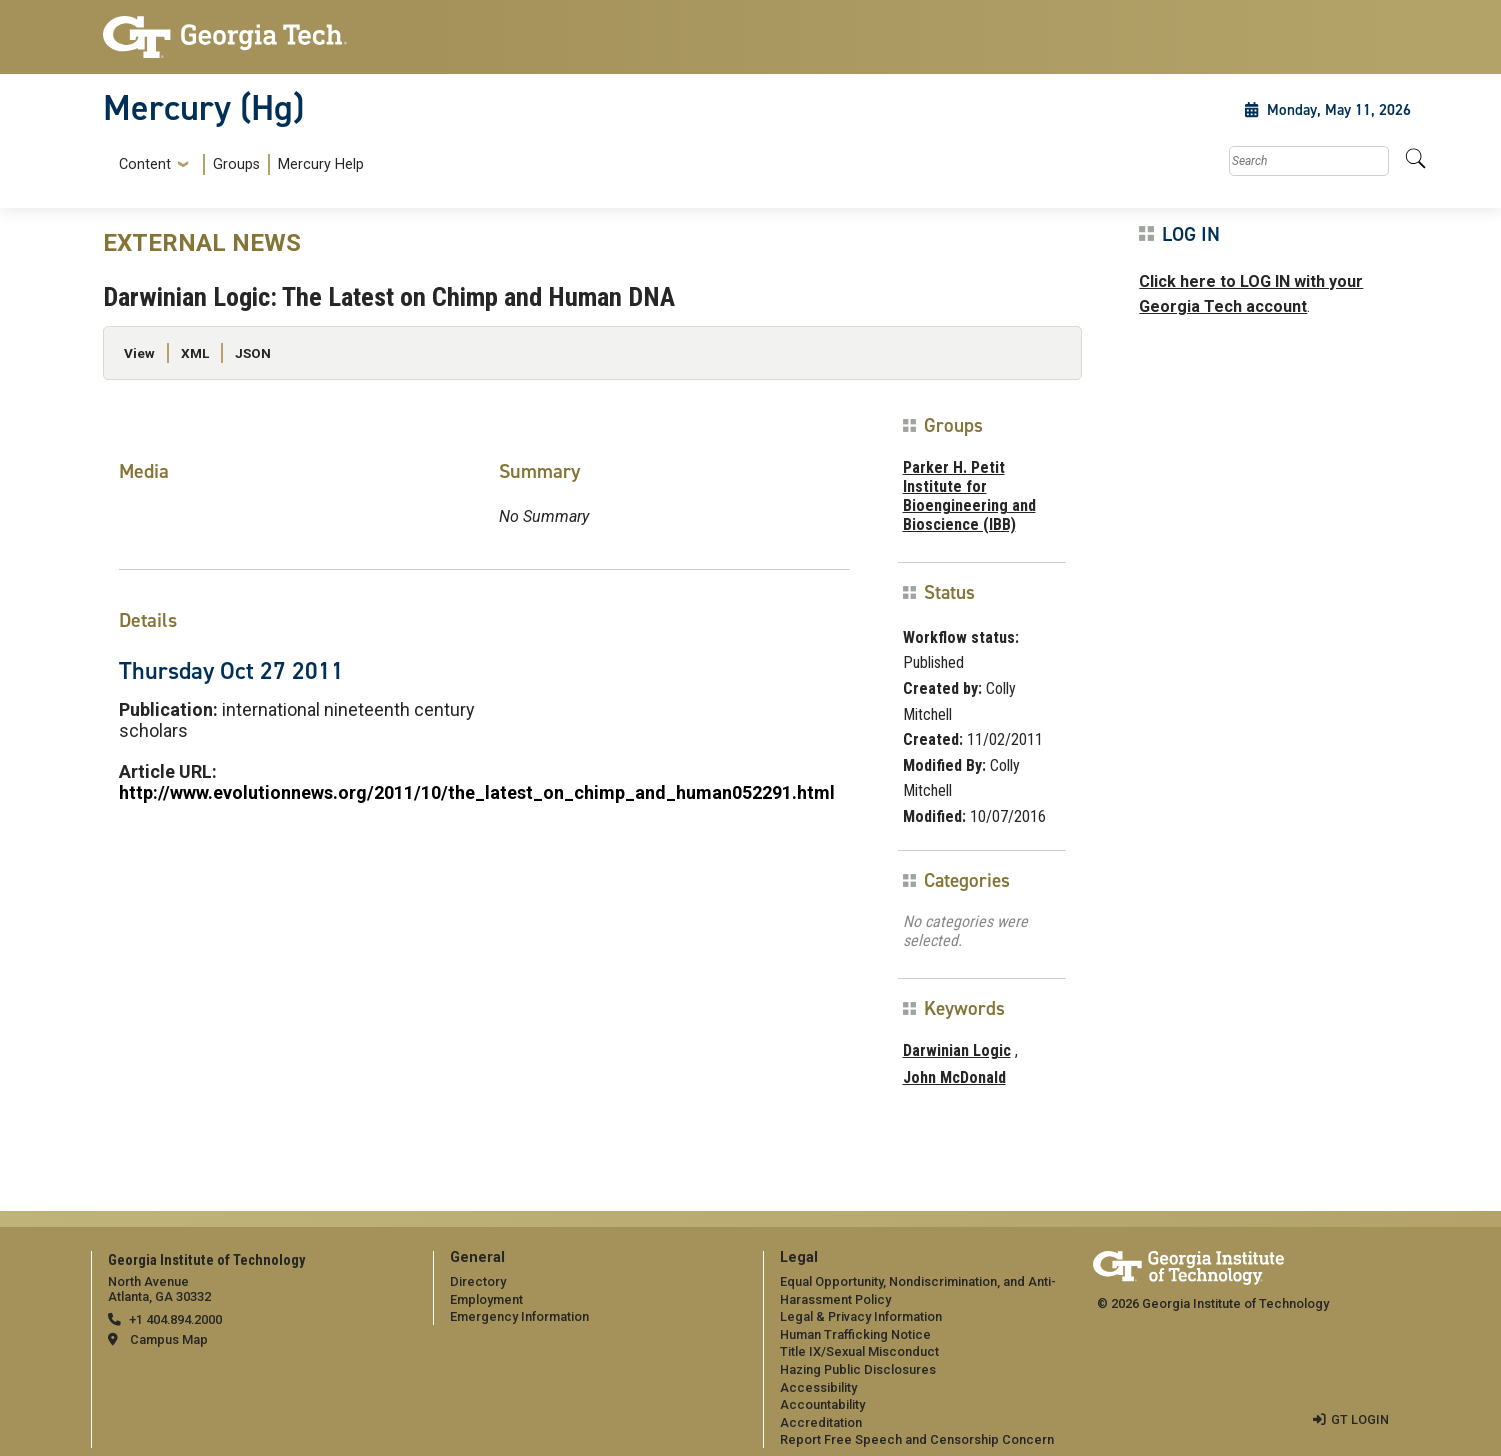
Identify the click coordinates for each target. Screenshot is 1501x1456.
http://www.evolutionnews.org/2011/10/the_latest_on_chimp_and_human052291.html (477, 792)
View (139, 353)
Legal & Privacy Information (861, 1316)
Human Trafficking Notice (855, 1334)
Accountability (822, 1404)
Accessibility (818, 1387)
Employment (486, 1299)
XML (195, 353)
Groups (236, 164)
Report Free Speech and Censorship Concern (917, 1439)
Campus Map (169, 1339)
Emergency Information (519, 1316)
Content (145, 165)
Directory (478, 1281)
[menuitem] (237, 164)
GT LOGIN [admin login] (1360, 1419)
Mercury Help (321, 164)
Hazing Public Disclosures (858, 1369)
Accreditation (821, 1422)
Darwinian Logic (957, 1050)
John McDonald (954, 1077)
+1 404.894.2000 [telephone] (175, 1319)
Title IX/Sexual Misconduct (859, 1351)
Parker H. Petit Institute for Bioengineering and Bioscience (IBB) (969, 496)
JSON (253, 353)
